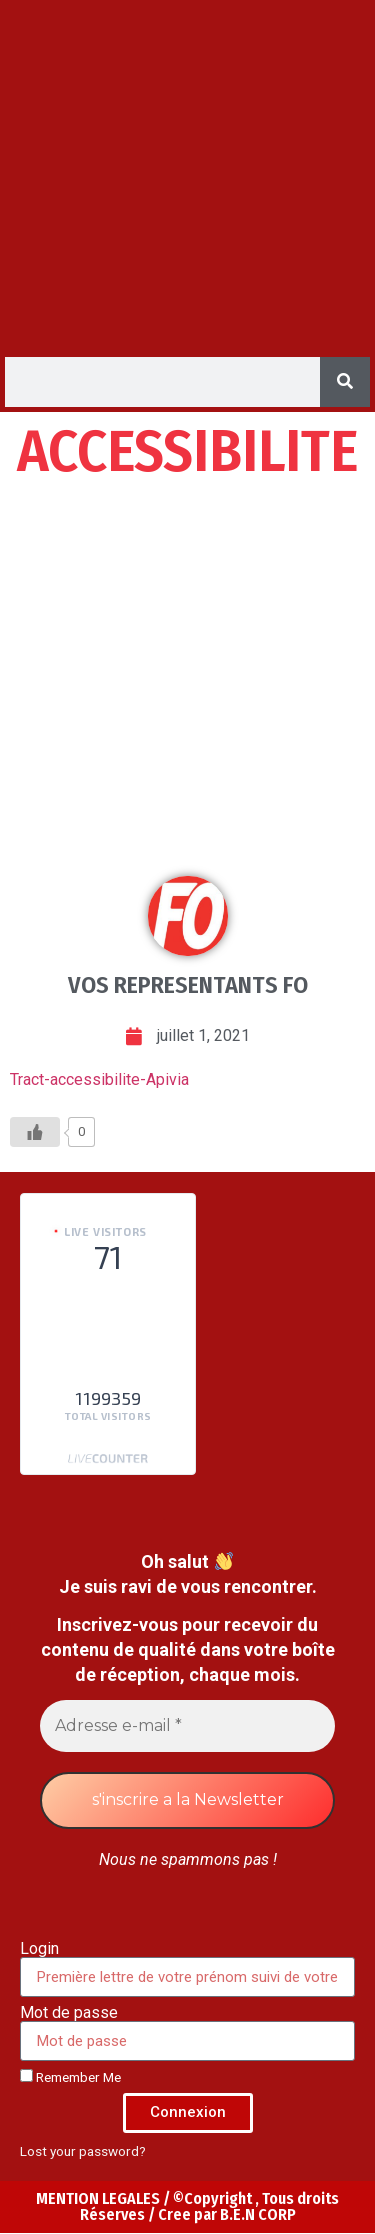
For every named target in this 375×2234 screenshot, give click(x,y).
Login (39, 1949)
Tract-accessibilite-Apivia (99, 1079)
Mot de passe (69, 2013)
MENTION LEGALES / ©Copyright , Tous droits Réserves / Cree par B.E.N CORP (187, 2206)
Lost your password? (83, 2151)
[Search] (345, 382)
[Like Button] (35, 1132)
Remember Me (70, 2077)
